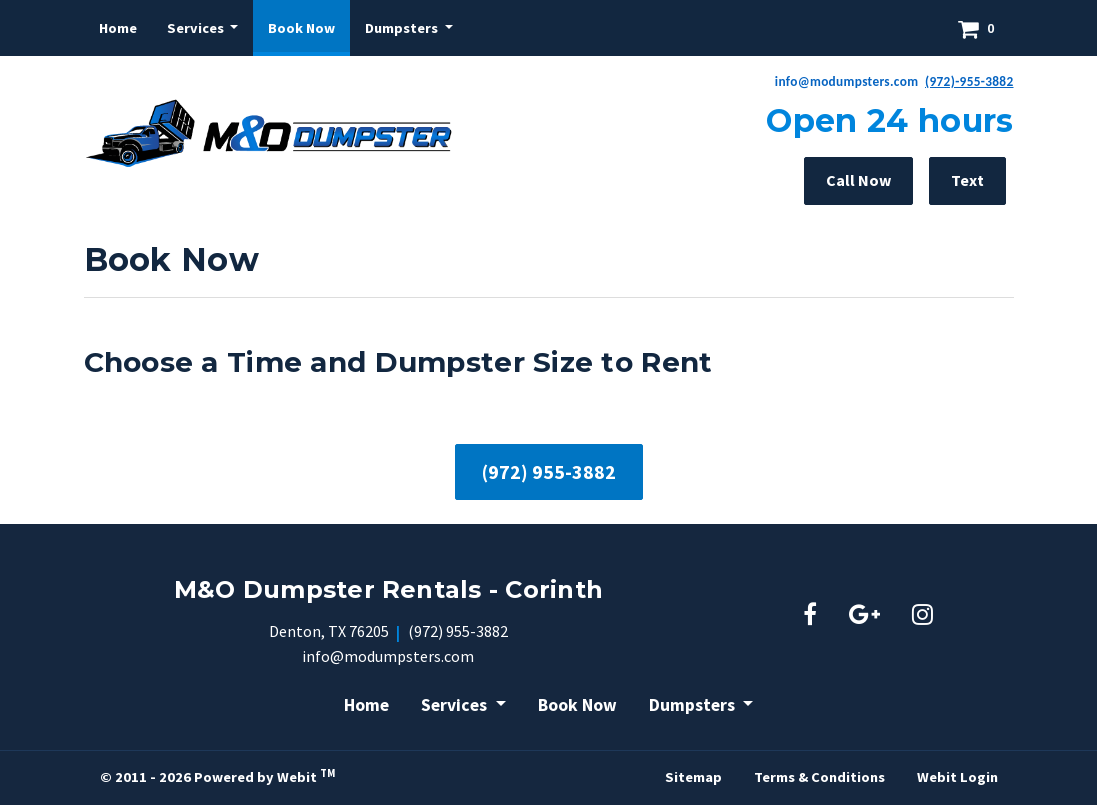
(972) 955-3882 (549, 471)
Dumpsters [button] (403, 28)
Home (118, 28)
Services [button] (197, 28)
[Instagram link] (922, 616)
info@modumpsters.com (388, 656)
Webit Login (957, 777)
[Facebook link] (810, 616)
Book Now (309, 22)
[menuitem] (118, 28)
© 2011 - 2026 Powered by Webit (217, 776)
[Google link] (864, 616)
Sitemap (693, 777)
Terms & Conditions (819, 777)
